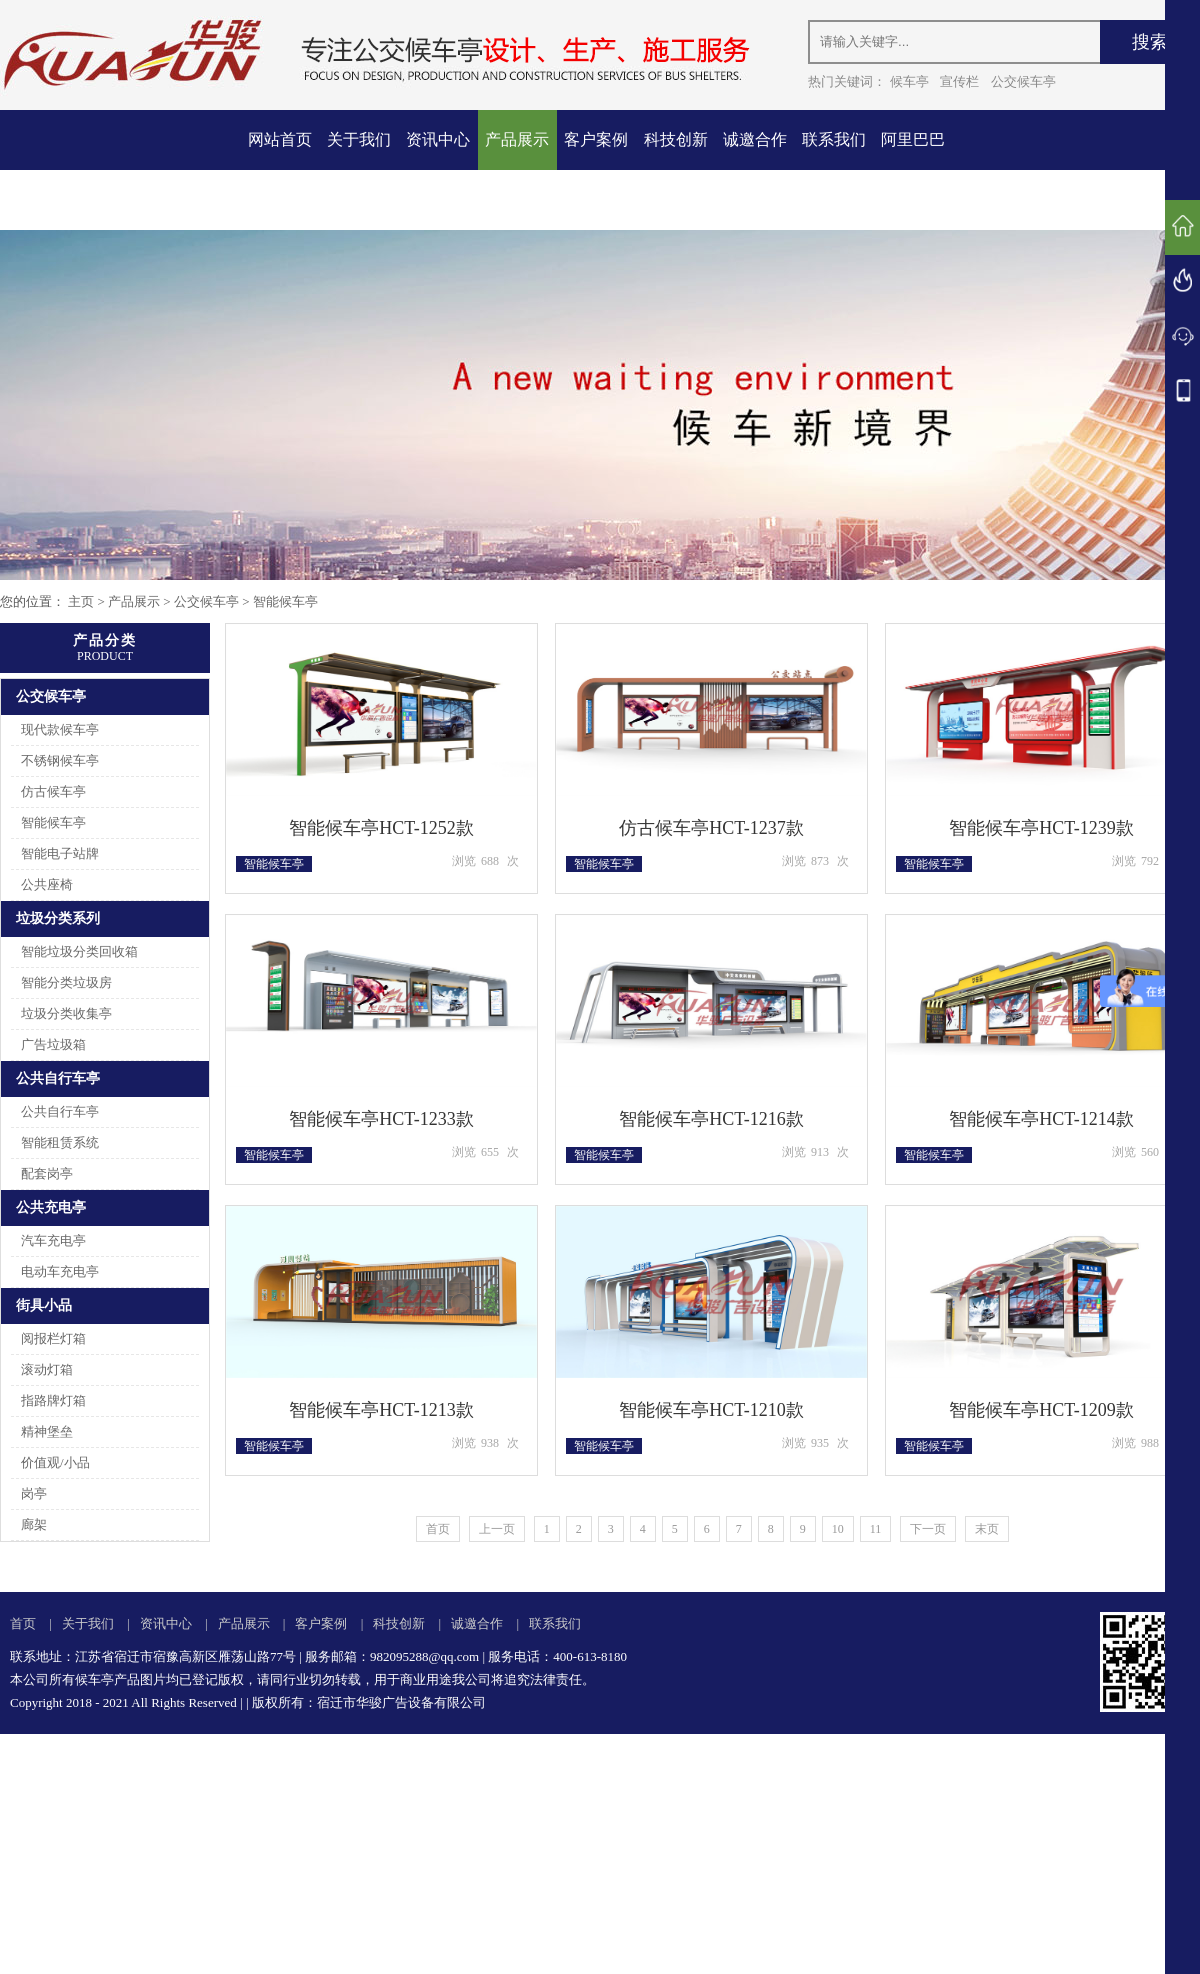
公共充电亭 (51, 1207)
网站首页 (280, 139)
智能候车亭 (285, 601)
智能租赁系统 (60, 1142)
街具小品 (44, 1305)
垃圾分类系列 (58, 918)
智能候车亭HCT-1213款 (381, 1410)
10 (838, 1529)
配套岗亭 (47, 1173)
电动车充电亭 (60, 1271)
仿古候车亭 (53, 791)
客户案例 (596, 139)
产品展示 (517, 139)
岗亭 (34, 1493)
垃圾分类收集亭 (66, 1013)
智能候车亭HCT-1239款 (1041, 828)
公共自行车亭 (58, 1078)
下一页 (928, 1529)
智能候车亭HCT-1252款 (381, 828)
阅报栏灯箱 (53, 1338)
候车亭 (909, 81)
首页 (438, 1529)
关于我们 (359, 139)
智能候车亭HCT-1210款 (711, 1410)
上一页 (497, 1529)
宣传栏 (959, 81)
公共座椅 (47, 884)
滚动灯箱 (47, 1369)
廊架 (34, 1524)
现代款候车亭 (60, 729)
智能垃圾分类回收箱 (79, 951)
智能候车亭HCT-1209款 (1041, 1410)
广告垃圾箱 (53, 1044)
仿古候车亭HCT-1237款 (711, 828)
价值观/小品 (55, 1462)
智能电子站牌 (60, 853)
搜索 (1150, 42)
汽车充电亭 (53, 1240)
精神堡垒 (47, 1431)
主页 (81, 601)
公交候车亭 (1023, 81)
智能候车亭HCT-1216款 (711, 1119)
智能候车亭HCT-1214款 (1041, 1119)
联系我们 (834, 139)
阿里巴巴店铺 (913, 169)
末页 (987, 1529)
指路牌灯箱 (53, 1400)
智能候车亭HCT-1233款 (381, 1119)
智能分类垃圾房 (66, 982)
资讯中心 (438, 139)
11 (876, 1529)
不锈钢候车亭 (60, 760)
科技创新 (676, 139)
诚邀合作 (755, 139)
